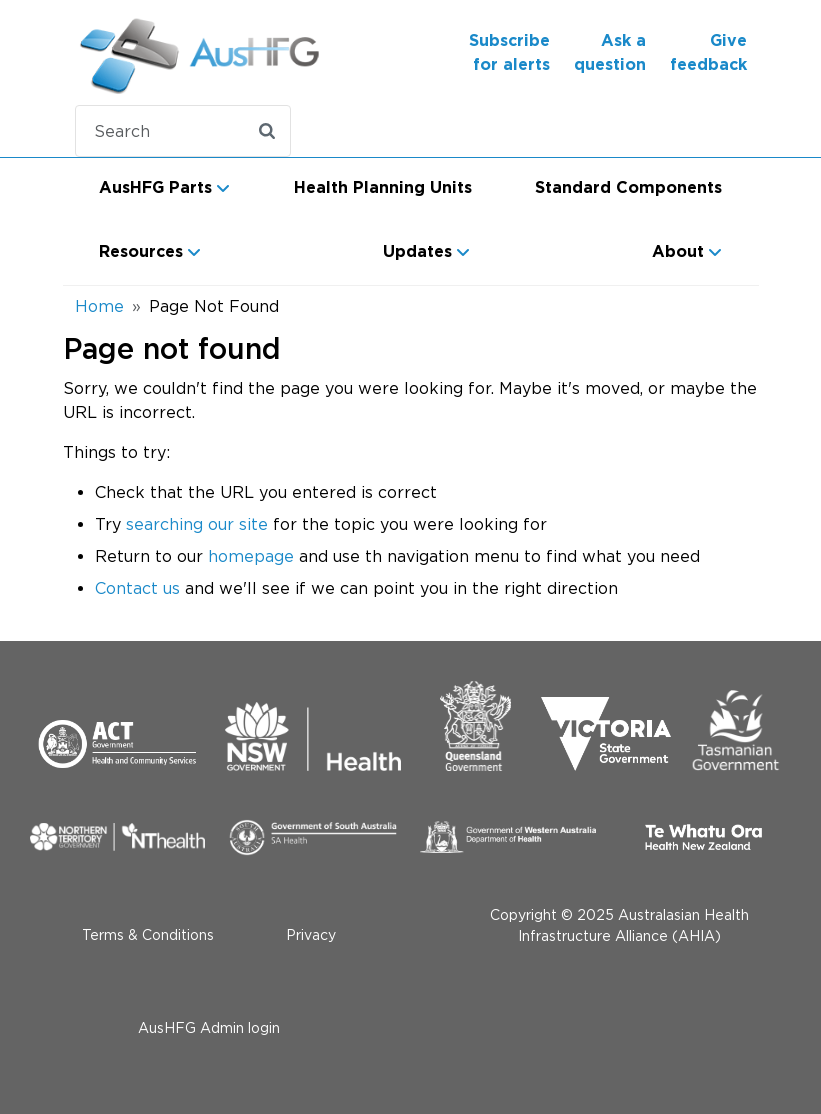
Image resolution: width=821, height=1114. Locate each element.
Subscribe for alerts (509, 53)
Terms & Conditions (148, 934)
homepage (251, 556)
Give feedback (708, 53)
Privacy (311, 934)
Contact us (137, 588)
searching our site (197, 524)
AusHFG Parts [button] (155, 188)
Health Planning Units (383, 188)
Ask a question (610, 53)
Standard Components (628, 188)
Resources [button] (141, 252)
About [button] (678, 252)
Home (99, 306)
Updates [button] (417, 252)
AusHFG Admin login (209, 1027)
